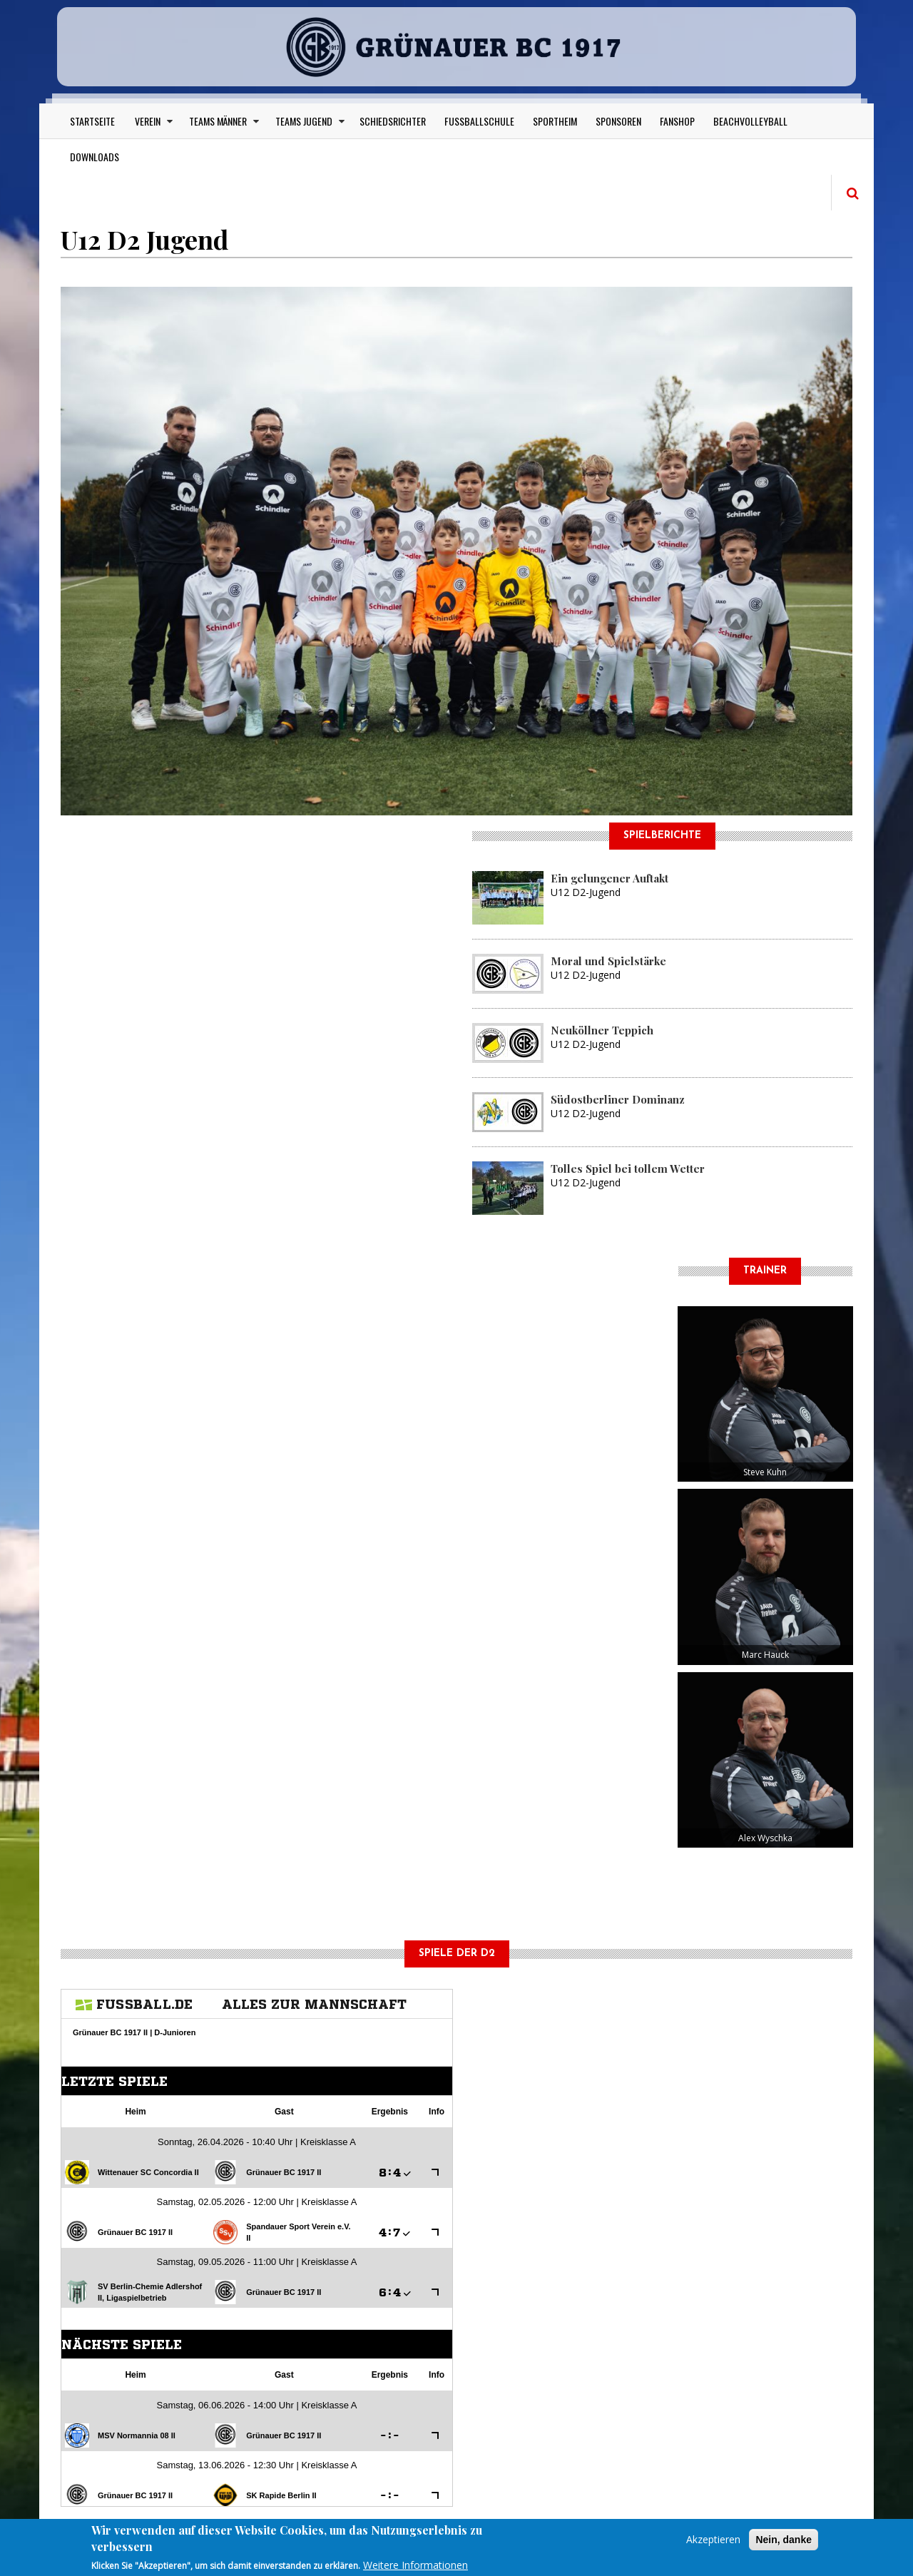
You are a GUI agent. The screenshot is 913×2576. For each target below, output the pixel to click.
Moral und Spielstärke (608, 961)
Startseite (92, 120)
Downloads (94, 156)
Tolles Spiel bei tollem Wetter (628, 1168)
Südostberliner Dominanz (618, 1099)
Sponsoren (618, 120)
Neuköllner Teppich (602, 1030)
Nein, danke (783, 2539)
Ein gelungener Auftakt (609, 878)
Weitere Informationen (415, 2565)
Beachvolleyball (750, 120)
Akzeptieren (713, 2539)
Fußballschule (479, 120)
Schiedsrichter (392, 120)
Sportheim (555, 120)
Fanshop (677, 120)
